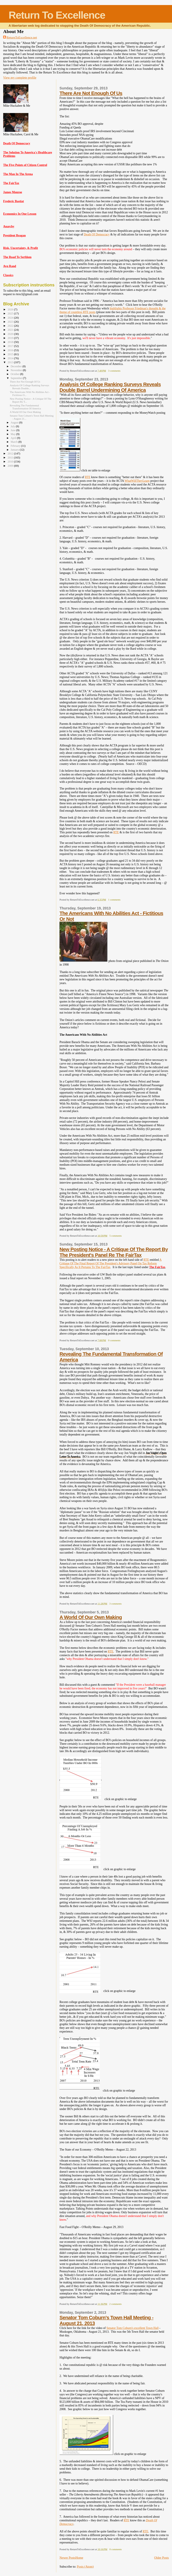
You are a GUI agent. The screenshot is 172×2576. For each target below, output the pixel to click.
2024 (11, 317)
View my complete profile (19, 77)
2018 (11, 342)
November (17, 370)
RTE (87, 477)
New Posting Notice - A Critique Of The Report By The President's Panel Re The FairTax (113, 1252)
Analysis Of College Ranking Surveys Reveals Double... (29, 387)
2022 (11, 325)
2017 (11, 346)
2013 (11, 362)
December (16, 366)
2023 (11, 321)
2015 (11, 354)
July (13, 426)
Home (79, 2557)
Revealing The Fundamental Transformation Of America (25, 407)
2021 (11, 329)
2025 (11, 313)
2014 (11, 358)
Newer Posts (67, 2557)
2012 (11, 453)
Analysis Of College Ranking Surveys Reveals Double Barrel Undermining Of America (110, 387)
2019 (11, 338)
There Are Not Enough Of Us (90, 93)
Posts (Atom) (85, 2566)
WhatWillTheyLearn (136, 480)
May (13, 434)
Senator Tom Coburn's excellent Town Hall (132, 2328)
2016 (11, 350)
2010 (11, 461)
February (16, 445)
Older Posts (161, 2557)
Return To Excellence (57, 15)
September (17, 378)
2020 (11, 334)
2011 (11, 457)
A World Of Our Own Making (90, 1617)
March (14, 441)
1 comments (114, 899)
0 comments (114, 1340)
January (15, 449)
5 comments (115, 1235)
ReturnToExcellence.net (22, 37)
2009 (11, 465)
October (15, 374)
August (15, 422)
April (14, 438)
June (13, 430)
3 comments (114, 370)
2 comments (115, 2304)
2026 (11, 309)
